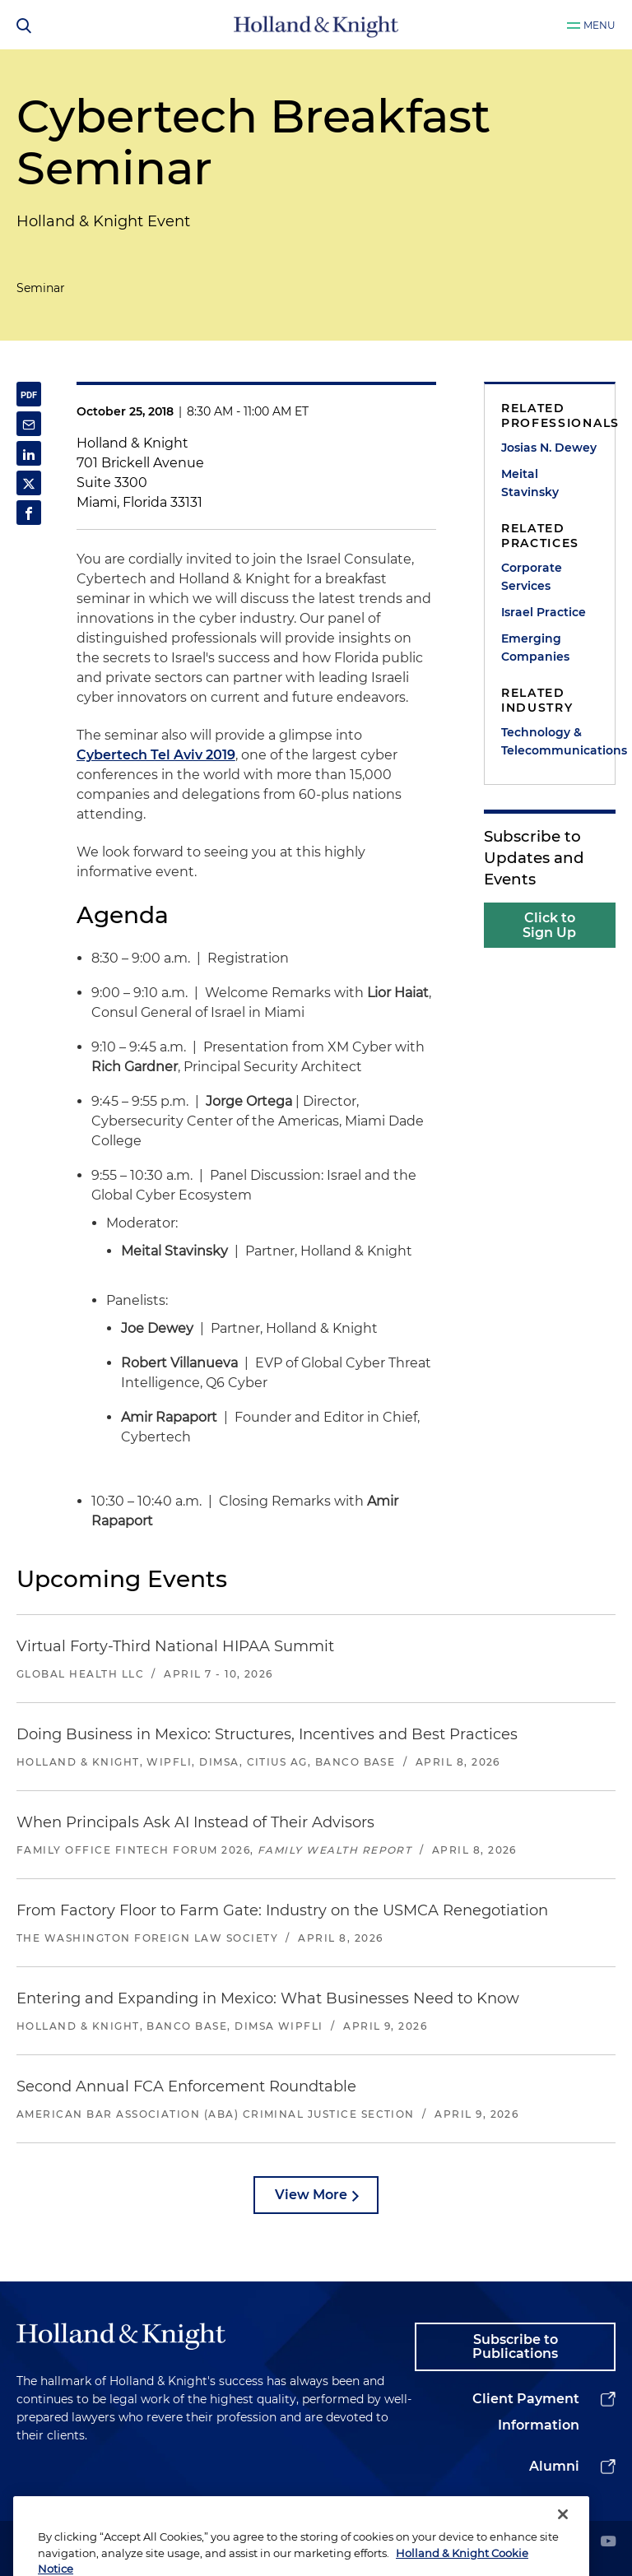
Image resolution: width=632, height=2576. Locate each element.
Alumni (554, 2466)
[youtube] (608, 2542)
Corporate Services (531, 576)
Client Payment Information (525, 2412)
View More (311, 2194)
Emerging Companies (535, 647)
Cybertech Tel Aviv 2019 (156, 755)
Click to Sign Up (549, 925)
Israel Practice (543, 612)
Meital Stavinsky (530, 482)
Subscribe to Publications (515, 2347)
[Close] (563, 2547)
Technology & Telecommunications (549, 741)
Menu (599, 25)
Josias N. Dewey (549, 447)
